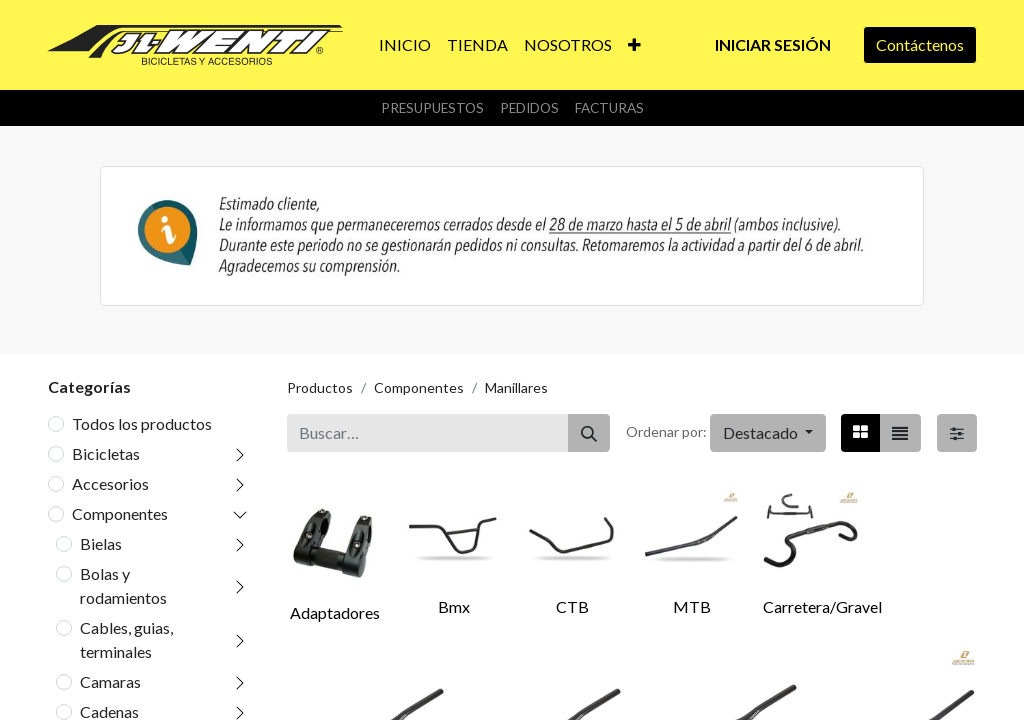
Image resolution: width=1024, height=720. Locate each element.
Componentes (120, 513)
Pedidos (529, 108)
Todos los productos (142, 423)
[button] (634, 45)
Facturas (609, 108)
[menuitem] (405, 45)
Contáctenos (920, 44)
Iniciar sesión (773, 44)
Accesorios (110, 483)
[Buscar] (589, 433)
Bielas (101, 543)
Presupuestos (432, 108)
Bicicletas (106, 453)
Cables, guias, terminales (126, 639)
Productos (320, 387)
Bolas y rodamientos (123, 585)
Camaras (110, 681)
